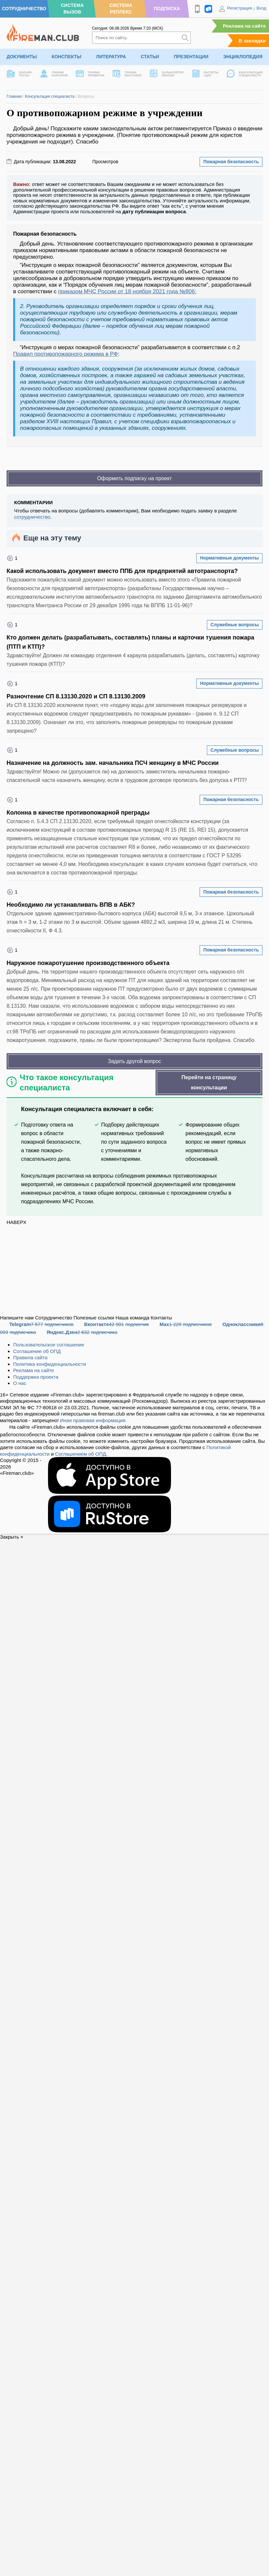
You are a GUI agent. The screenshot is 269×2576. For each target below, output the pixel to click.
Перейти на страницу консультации (209, 1082)
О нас (19, 1383)
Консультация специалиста (50, 96)
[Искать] (185, 37)
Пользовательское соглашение (48, 1344)
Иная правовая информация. (93, 1420)
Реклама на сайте (244, 26)
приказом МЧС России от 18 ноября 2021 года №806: (127, 291)
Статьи (150, 56)
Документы (22, 56)
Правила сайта (30, 1357)
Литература (111, 56)
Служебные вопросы (234, 624)
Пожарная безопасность (231, 161)
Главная (14, 96)
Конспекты (66, 56)
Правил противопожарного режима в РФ (65, 354)
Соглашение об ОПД (37, 1351)
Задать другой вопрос (134, 1061)
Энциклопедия (242, 56)
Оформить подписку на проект (134, 478)
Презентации (191, 56)
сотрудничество (32, 517)
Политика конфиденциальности (49, 1364)
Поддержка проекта (35, 1377)
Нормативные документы (229, 557)
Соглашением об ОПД (80, 1454)
